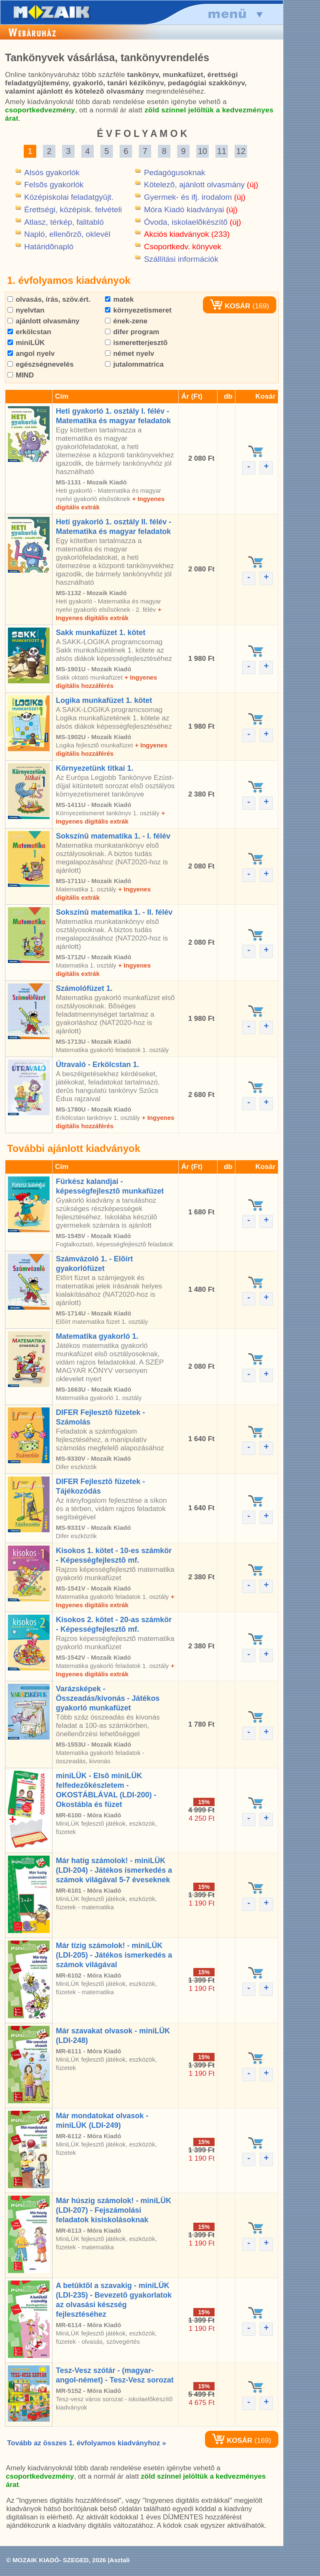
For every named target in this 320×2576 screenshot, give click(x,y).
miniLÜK (26, 343)
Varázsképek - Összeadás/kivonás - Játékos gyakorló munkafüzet (108, 1698)
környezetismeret (138, 310)
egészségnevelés (41, 364)
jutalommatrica (134, 364)
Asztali (120, 2560)
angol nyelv (31, 353)
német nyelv (129, 353)
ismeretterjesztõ (136, 343)
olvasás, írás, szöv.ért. (49, 299)
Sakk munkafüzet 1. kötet (100, 632)
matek (119, 299)
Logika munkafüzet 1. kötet (104, 700)
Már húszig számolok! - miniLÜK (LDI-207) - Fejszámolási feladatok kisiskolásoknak (113, 2210)
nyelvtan (26, 310)
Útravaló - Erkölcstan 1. (97, 1064)
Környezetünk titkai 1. (94, 768)
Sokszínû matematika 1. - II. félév (114, 912)
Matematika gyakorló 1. (97, 1336)
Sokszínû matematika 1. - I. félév (113, 836)
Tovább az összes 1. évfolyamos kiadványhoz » (86, 2443)
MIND (21, 375)
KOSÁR (230, 306)
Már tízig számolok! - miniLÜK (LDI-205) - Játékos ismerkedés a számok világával (114, 1955)
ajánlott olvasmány (44, 321)
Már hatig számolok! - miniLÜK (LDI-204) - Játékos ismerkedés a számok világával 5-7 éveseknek (114, 1870)
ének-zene (126, 321)
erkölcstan (29, 332)
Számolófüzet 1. (84, 988)
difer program (132, 332)
